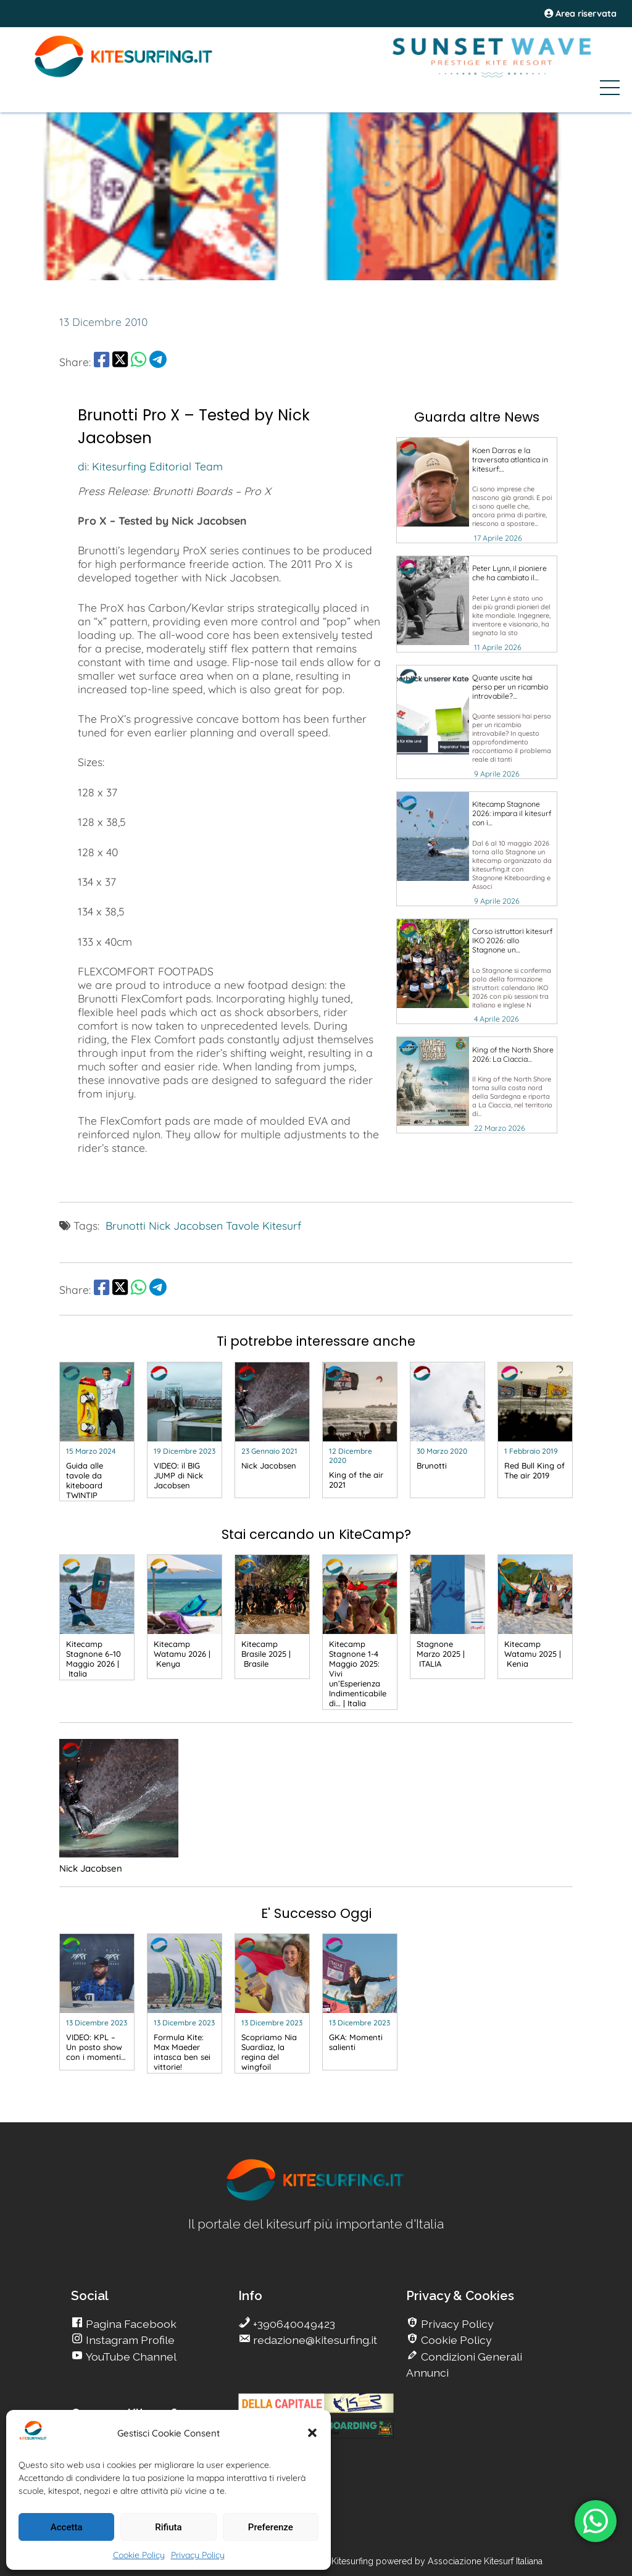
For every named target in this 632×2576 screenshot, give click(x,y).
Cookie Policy (139, 2555)
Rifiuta (168, 2527)
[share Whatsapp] (138, 362)
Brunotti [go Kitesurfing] (126, 1225)
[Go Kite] (124, 75)
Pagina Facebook (130, 2323)
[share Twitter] (120, 362)
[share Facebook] (101, 362)
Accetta (67, 2527)
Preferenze (270, 2527)
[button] (312, 2433)
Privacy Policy (198, 2555)
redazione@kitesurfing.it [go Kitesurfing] (314, 2339)
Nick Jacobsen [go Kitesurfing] (186, 1225)
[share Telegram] (158, 362)
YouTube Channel (130, 2356)
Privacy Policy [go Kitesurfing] (456, 2323)
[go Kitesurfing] (476, 490)
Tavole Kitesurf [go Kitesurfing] (263, 1225)
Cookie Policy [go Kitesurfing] (455, 2339)
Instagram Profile (129, 2339)
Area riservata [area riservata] (580, 13)
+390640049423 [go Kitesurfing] (293, 2323)
